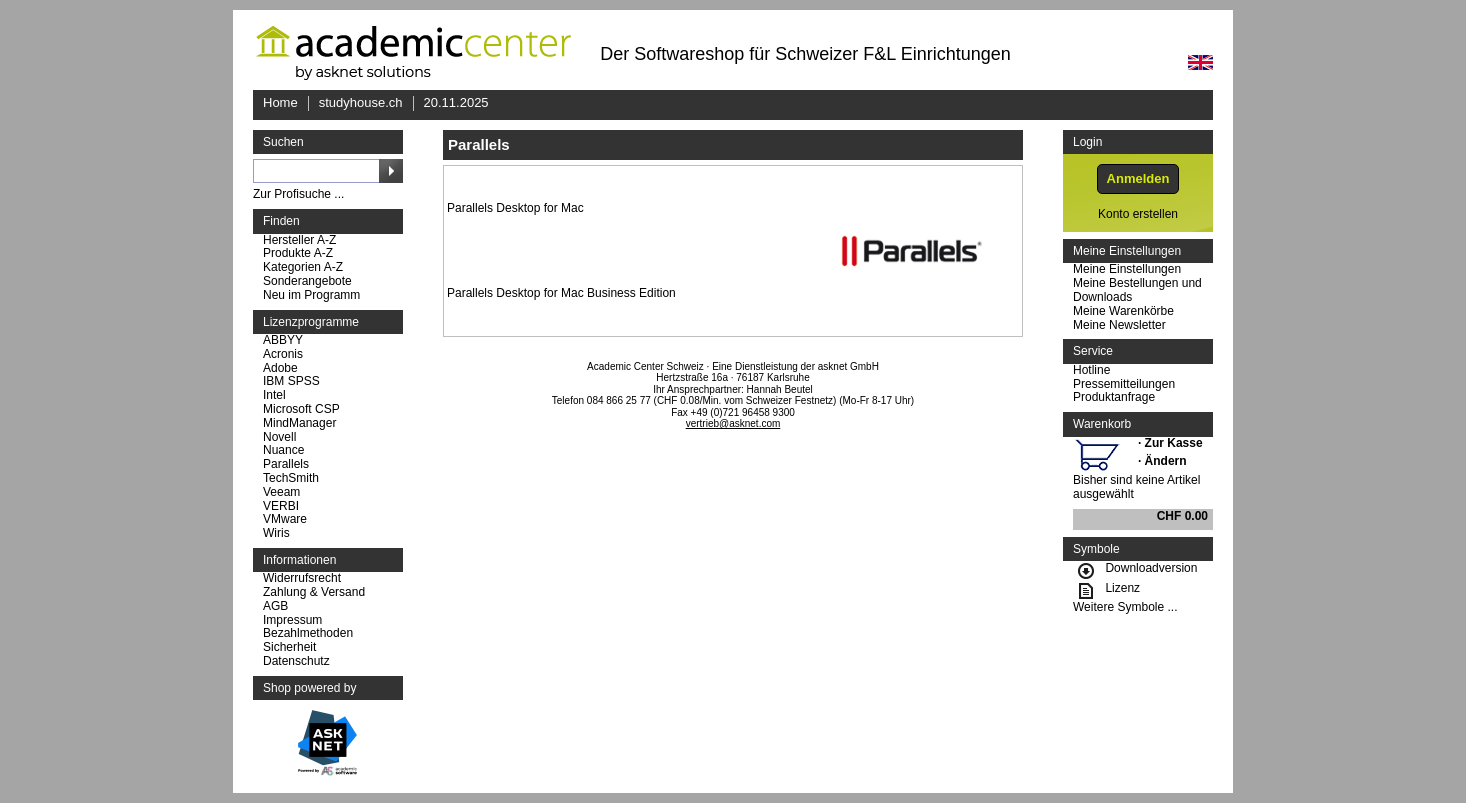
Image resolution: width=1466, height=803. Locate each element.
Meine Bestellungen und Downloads (1137, 290)
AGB (275, 606)
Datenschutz (296, 661)
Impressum (292, 620)
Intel (274, 395)
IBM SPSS (291, 381)
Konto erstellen (1138, 214)
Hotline (1091, 370)
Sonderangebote (307, 281)
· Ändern (1162, 461)
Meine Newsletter (1119, 325)
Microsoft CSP (301, 409)
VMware (285, 519)
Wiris (276, 533)
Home (280, 102)
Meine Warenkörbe (1123, 311)
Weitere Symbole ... (1125, 607)
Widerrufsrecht (302, 578)
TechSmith (291, 478)
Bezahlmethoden (308, 633)
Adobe (280, 368)
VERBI (281, 506)
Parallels (286, 464)
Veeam (281, 492)
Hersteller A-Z (299, 240)
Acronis (283, 354)
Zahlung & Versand (314, 592)
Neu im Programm (311, 295)
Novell (279, 437)
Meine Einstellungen (1127, 269)
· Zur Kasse (1170, 443)
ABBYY (283, 340)
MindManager (299, 423)
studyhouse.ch (361, 102)
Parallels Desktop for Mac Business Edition (561, 293)
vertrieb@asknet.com (733, 423)
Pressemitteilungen (1124, 384)
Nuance (283, 450)
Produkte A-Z (298, 253)
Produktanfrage (1114, 397)
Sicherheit (289, 647)
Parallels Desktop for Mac (515, 208)
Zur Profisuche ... (298, 194)
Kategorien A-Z (303, 267)
